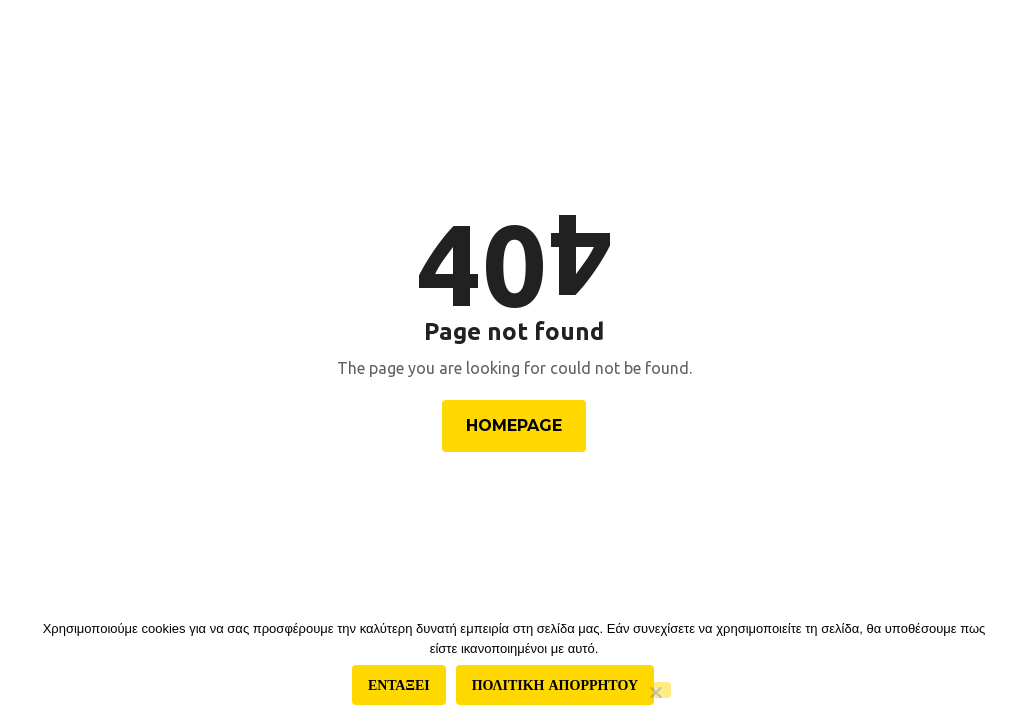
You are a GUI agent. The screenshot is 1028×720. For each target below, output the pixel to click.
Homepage (514, 425)
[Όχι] (655, 690)
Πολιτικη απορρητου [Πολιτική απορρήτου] (555, 685)
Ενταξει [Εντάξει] (399, 685)
